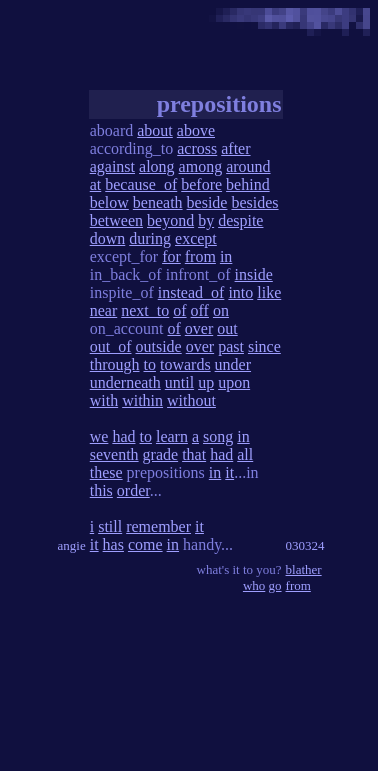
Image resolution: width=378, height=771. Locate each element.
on (221, 310)
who (254, 585)
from (200, 256)
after (235, 148)
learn (172, 436)
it (229, 472)
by (206, 220)
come (145, 544)
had (123, 436)
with (104, 400)
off (200, 310)
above (196, 130)
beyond (170, 220)
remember (158, 526)
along (157, 166)
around (248, 166)
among (201, 166)
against (112, 166)
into (240, 292)
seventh (114, 454)
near (104, 310)
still (110, 526)
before (201, 184)
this (101, 490)
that (194, 454)
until (179, 382)
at (96, 184)
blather (304, 569)
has (113, 544)
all (245, 454)
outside (159, 346)
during (150, 238)
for (171, 256)
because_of (141, 184)
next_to (145, 310)
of (179, 310)
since (264, 346)
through (115, 364)
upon (234, 382)
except (196, 238)
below (109, 202)
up (206, 382)
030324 (305, 545)
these (106, 472)
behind (248, 184)
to (150, 364)
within (142, 400)
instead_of (191, 292)
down (108, 238)
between (116, 220)
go (275, 585)
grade (161, 454)
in (226, 256)
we (99, 436)
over (199, 328)
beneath (158, 202)
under (233, 364)
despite (240, 220)
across (197, 148)
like (269, 292)
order (133, 490)
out (227, 328)
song (218, 436)
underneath (125, 382)
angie (72, 545)
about (155, 130)
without (191, 400)
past (231, 346)
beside (207, 202)
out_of (111, 346)
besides (254, 202)
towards (185, 364)
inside (254, 274)
